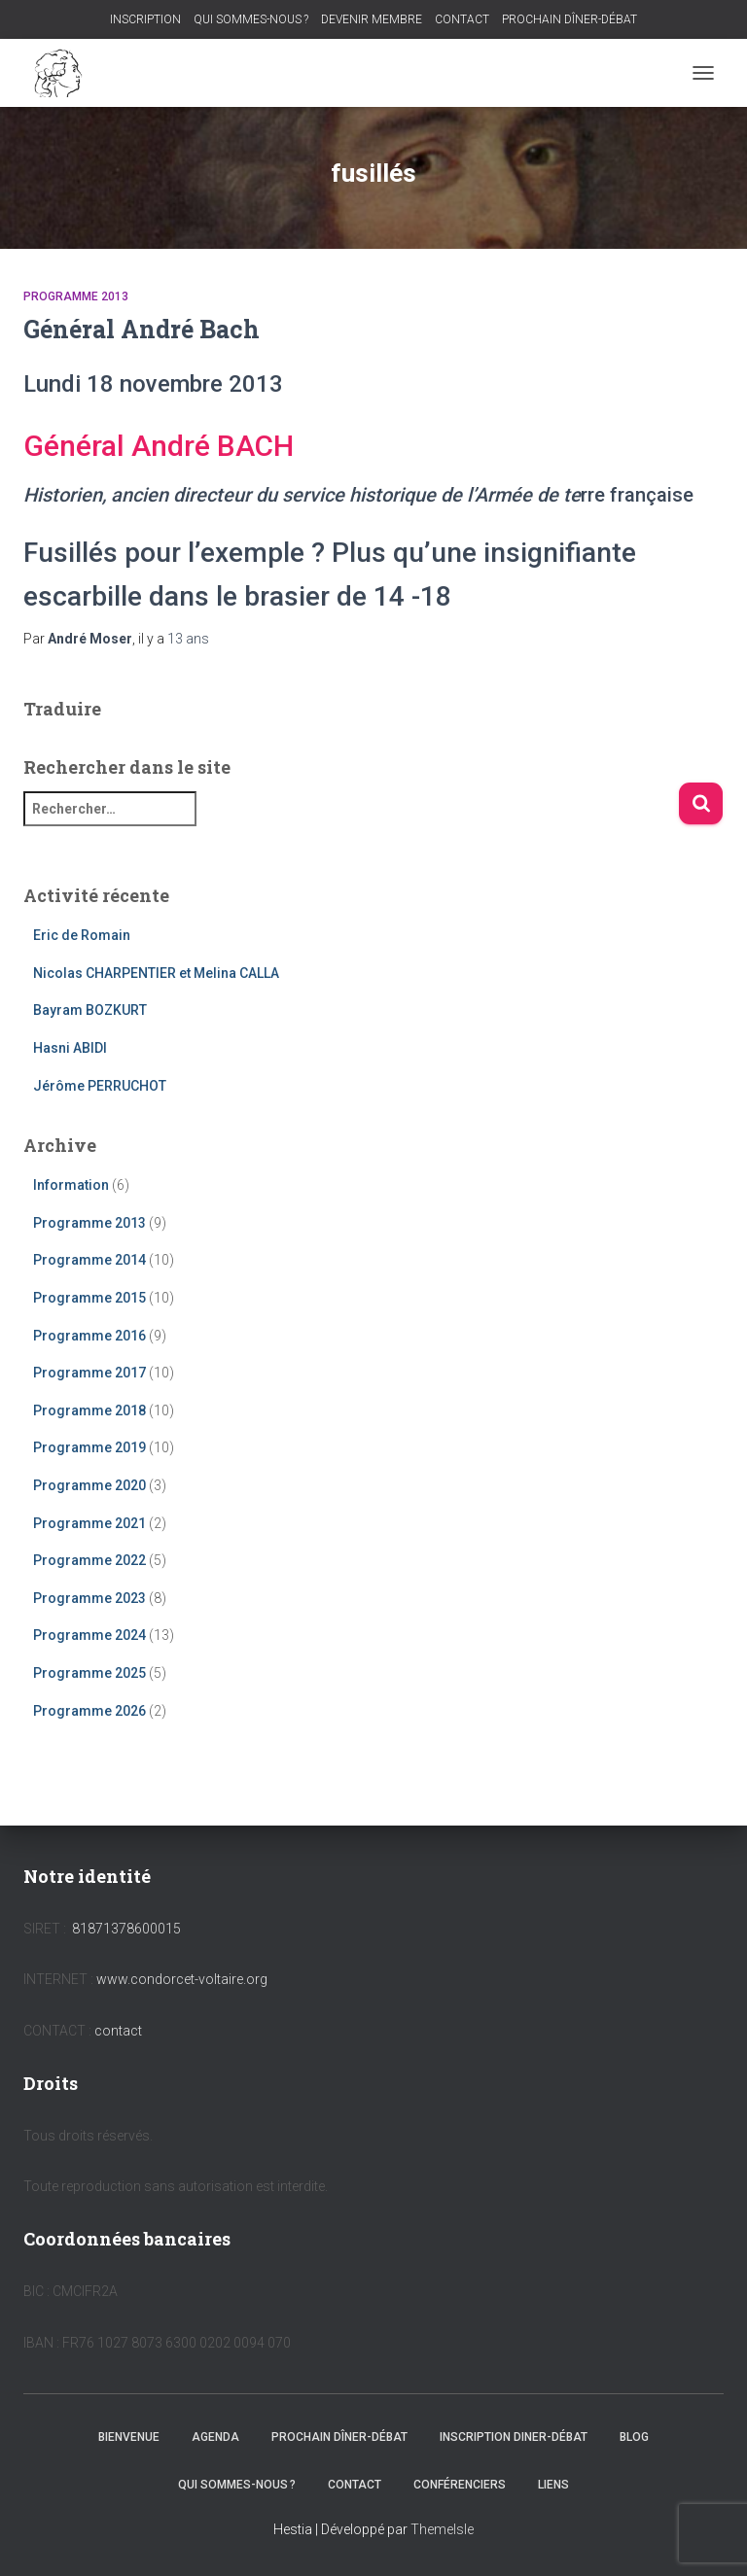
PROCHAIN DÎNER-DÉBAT (569, 19)
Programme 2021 (89, 1523)
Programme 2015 (89, 1297)
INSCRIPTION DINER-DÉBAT (513, 2437)
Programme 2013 (75, 296)
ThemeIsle (442, 2529)
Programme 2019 (89, 1447)
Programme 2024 (89, 1635)
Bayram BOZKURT (90, 1010)
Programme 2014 (89, 1260)
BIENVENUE (129, 2437)
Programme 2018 (89, 1410)
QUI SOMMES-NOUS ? (251, 19)
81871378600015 (126, 1928)
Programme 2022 (89, 1560)
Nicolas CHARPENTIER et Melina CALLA (156, 973)
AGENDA (215, 2437)
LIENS (553, 2484)
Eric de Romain (81, 935)
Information (71, 1185)
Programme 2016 (89, 1335)
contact (118, 2030)
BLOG (634, 2437)
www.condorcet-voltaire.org (181, 1979)
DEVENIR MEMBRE (371, 19)
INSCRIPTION (145, 19)
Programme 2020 (89, 1485)
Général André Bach (141, 329)
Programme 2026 (89, 1711)
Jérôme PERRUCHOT (99, 1086)
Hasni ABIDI (70, 1048)
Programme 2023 (89, 1598)
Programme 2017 (89, 1372)
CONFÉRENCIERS (459, 2484)
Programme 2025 (89, 1673)
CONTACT (462, 19)
